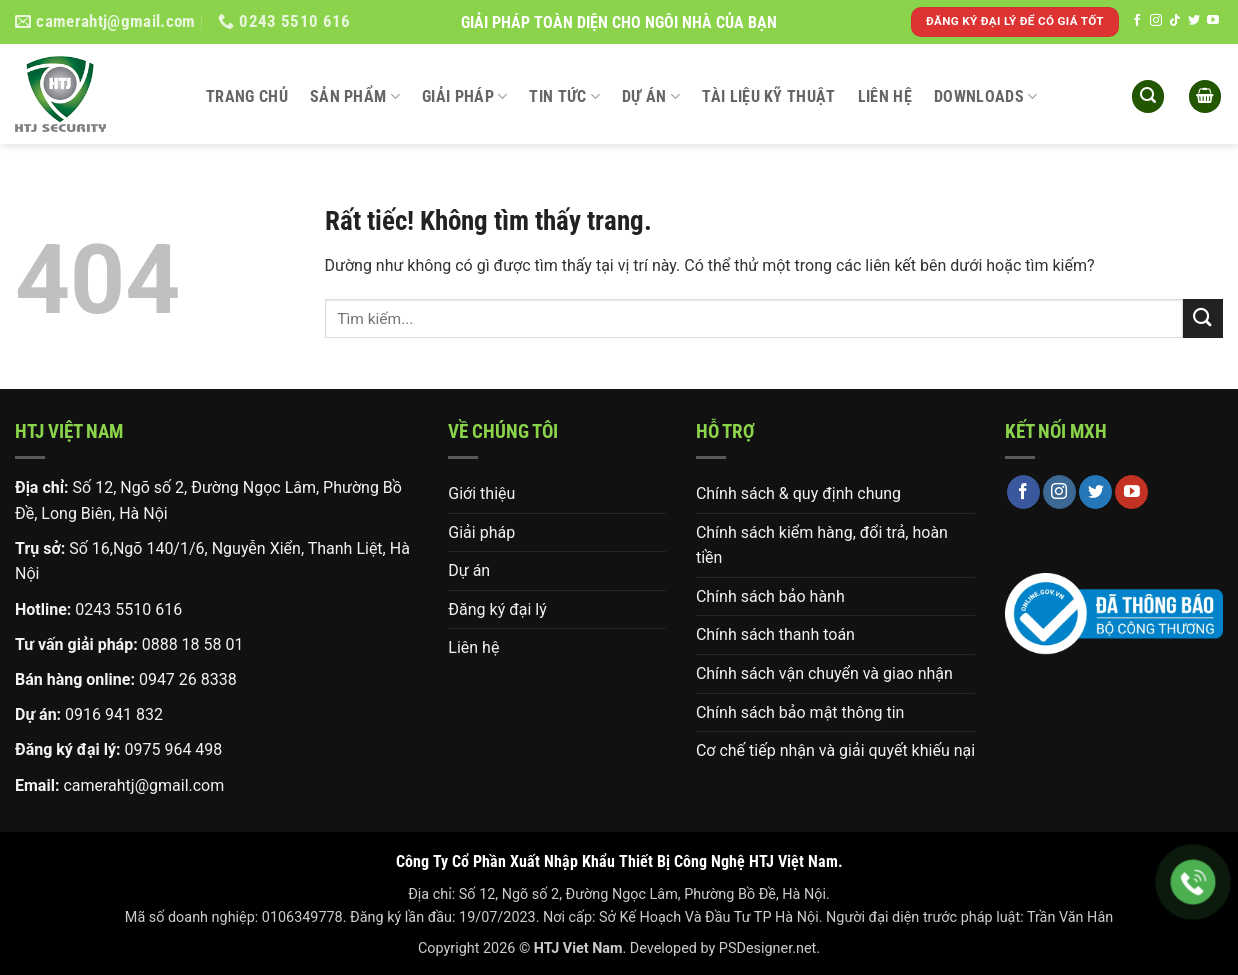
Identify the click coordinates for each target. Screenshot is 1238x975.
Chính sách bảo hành (770, 596)
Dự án (651, 96)
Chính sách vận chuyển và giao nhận (824, 673)
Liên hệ (885, 96)
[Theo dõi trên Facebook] (1137, 21)
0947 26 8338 (188, 679)
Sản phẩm (355, 96)
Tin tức (564, 96)
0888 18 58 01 (193, 644)
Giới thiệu (481, 493)
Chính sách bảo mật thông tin (800, 712)
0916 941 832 (114, 714)
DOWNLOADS (985, 96)
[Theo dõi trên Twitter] (1194, 21)
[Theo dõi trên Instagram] (1156, 21)
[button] (1148, 96)
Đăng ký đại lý (497, 609)
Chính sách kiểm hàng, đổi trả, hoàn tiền (822, 545)
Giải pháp (464, 96)
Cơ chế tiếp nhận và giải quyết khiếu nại (835, 750)
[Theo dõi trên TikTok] (1175, 21)
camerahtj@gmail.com (143, 785)
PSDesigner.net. (769, 948)
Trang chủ (247, 96)
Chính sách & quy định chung (798, 493)
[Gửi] (1203, 318)
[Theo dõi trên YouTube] (1213, 21)
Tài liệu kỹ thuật (768, 96)
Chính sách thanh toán (775, 634)
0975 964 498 (173, 749)
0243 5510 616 (128, 609)
